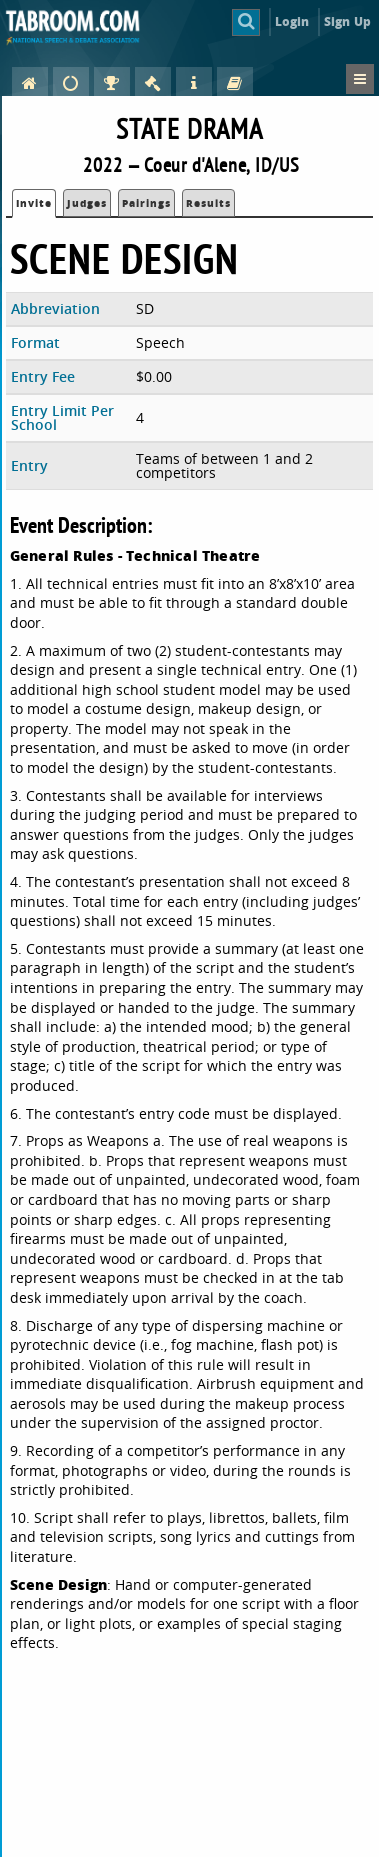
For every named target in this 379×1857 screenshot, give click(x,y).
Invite (34, 203)
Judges (87, 203)
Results (208, 203)
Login (292, 21)
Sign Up (347, 21)
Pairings (146, 203)
